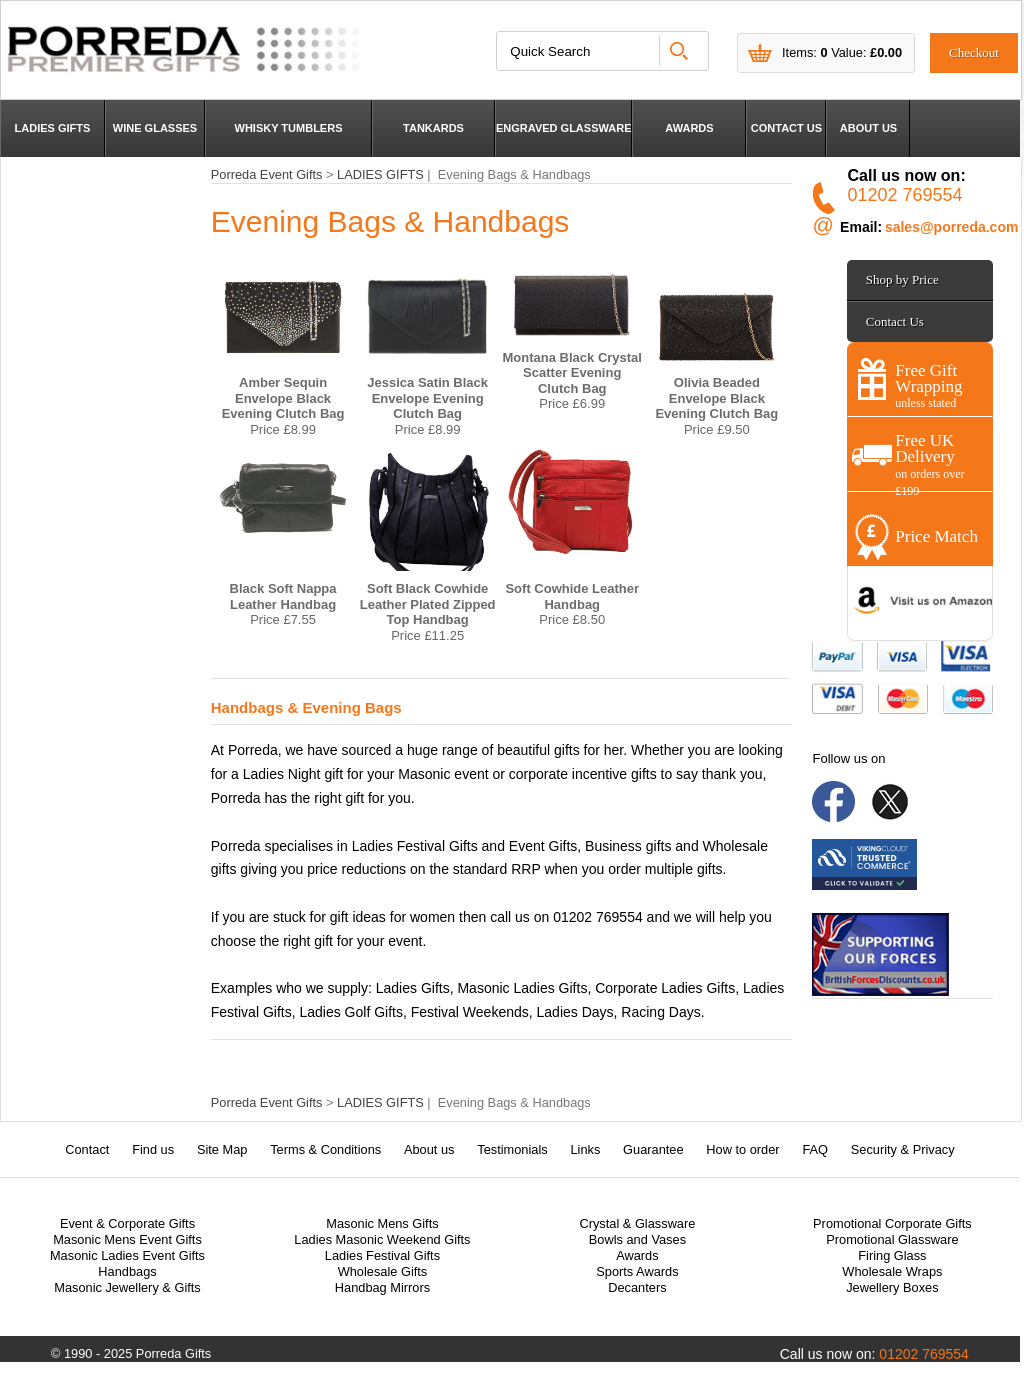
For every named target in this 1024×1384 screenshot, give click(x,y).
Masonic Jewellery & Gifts (127, 1287)
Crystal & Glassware (637, 1223)
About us (429, 1149)
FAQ (815, 1149)
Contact (87, 1149)
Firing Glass (892, 1255)
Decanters (637, 1287)
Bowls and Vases (637, 1239)
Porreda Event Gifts (267, 174)
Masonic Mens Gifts (382, 1223)
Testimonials (512, 1149)
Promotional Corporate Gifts (892, 1223)
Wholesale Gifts (383, 1271)
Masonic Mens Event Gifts (127, 1239)
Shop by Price (902, 279)
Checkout (974, 52)
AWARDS (689, 128)
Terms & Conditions (325, 1149)
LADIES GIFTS (53, 128)
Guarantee (653, 1149)
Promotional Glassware (892, 1239)
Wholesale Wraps (892, 1271)
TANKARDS (433, 128)
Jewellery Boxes (892, 1287)
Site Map (222, 1149)
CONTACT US (786, 128)
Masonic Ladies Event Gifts (127, 1255)
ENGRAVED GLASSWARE (563, 128)
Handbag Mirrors (382, 1287)
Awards (637, 1255)
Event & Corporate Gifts (127, 1223)
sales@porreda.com (952, 227)
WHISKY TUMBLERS (289, 128)
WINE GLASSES (155, 128)
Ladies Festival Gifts (382, 1255)
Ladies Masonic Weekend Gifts (382, 1239)
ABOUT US (868, 128)
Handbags (127, 1271)
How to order (742, 1149)
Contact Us (895, 321)
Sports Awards (637, 1271)
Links (585, 1149)
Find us (153, 1149)
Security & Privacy (903, 1149)
